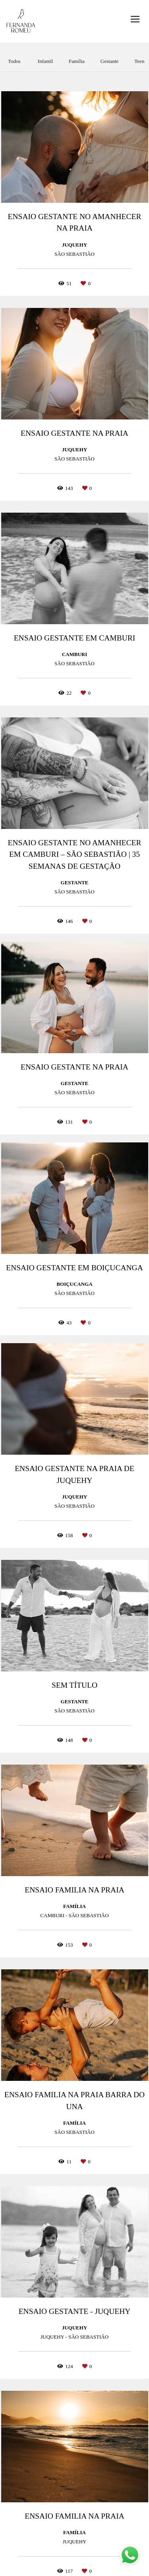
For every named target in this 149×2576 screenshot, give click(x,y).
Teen (139, 61)
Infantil (45, 61)
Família (77, 61)
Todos (14, 61)
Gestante (109, 61)
